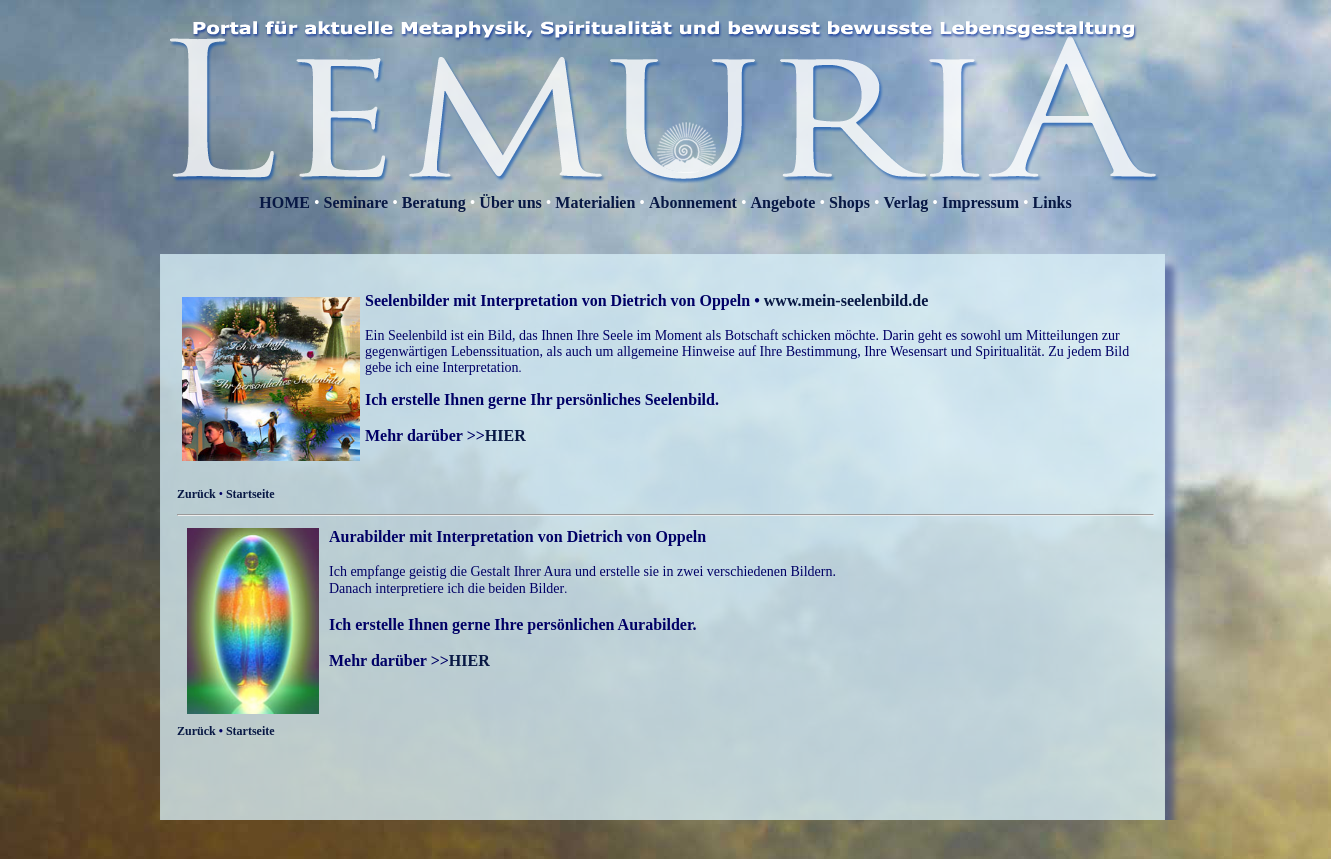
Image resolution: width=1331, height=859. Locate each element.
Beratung (434, 202)
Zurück (196, 494)
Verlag (906, 202)
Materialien (595, 202)
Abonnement (693, 202)
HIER (505, 435)
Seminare (356, 202)
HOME (284, 202)
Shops (849, 202)
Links (1052, 202)
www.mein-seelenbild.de (846, 300)
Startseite (250, 494)
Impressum (982, 202)
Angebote (783, 202)
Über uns (512, 202)
